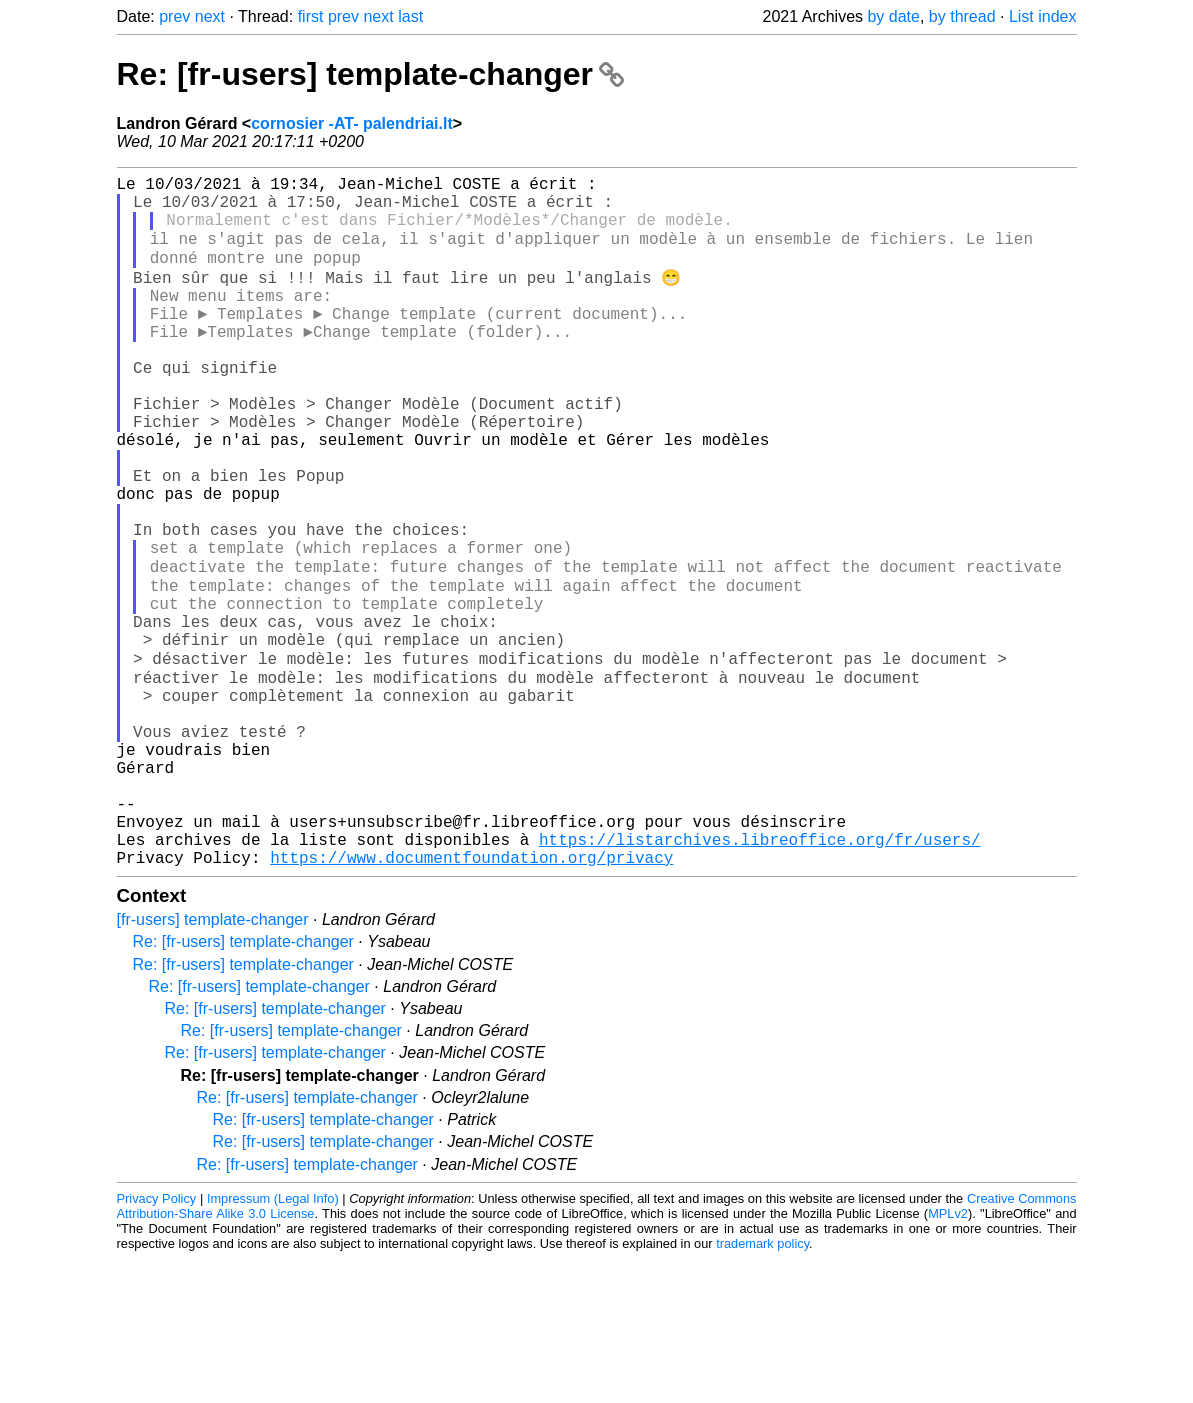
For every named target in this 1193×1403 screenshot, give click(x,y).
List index (1043, 16)
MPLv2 (948, 1357)
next (210, 16)
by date (893, 16)
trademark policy (762, 1387)
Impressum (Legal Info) (273, 1342)
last (410, 16)
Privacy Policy (157, 1342)
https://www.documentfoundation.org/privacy (471, 1001)
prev (174, 16)
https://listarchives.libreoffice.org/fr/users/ (760, 979)
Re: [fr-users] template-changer (370, 74)
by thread (962, 16)
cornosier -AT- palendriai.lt (352, 123)
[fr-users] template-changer (213, 1063)
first (311, 16)
